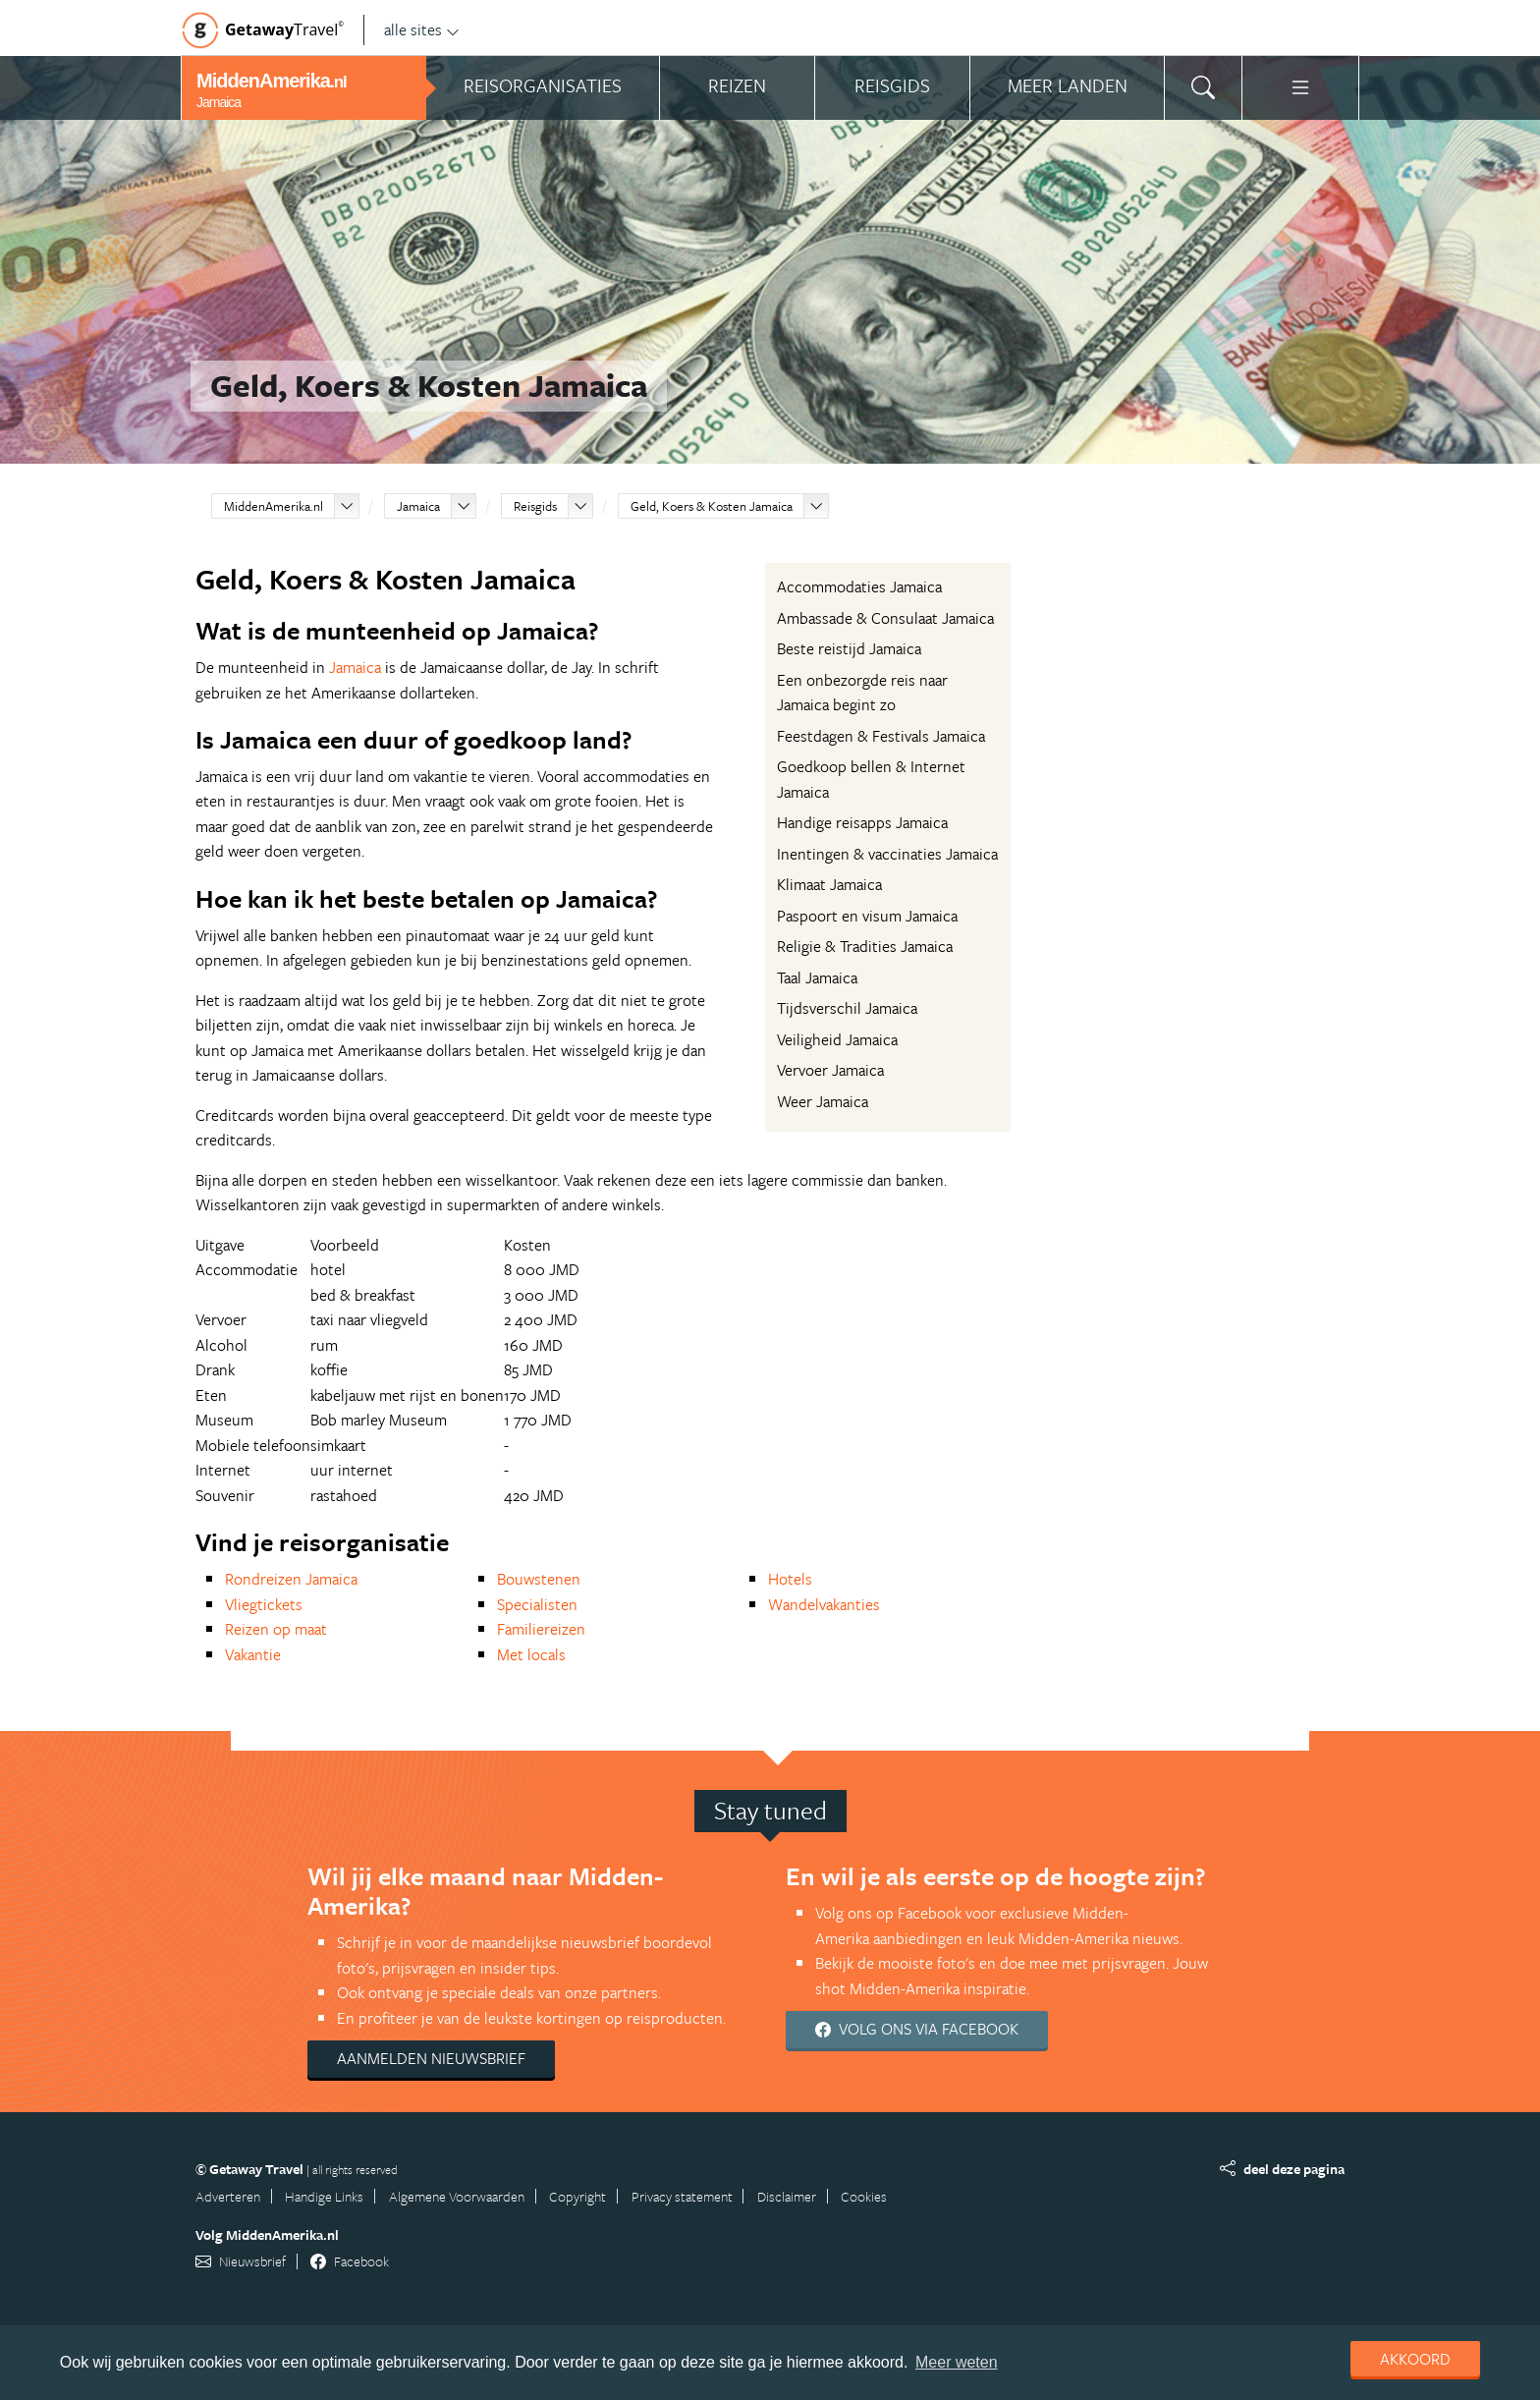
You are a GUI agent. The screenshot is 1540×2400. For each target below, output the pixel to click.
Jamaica (418, 506)
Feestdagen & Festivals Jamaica (881, 736)
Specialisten (537, 1604)
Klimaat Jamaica (829, 884)
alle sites (422, 29)
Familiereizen (541, 1629)
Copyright (577, 2196)
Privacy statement (682, 2196)
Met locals (531, 1654)
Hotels (790, 1579)
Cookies (864, 2196)
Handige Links (324, 2196)
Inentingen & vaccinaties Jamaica (887, 853)
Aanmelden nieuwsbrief (431, 2058)
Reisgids (535, 506)
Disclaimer (786, 2196)
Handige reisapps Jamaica (862, 822)
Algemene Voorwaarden (456, 2196)
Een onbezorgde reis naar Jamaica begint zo (862, 692)
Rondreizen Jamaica (291, 1579)
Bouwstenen (538, 1579)
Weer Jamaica (822, 1101)
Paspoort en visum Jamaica (867, 915)
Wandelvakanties (824, 1604)
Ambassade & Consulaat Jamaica (885, 618)
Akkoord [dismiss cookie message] (1415, 2359)
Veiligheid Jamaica (837, 1039)
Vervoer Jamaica (830, 1070)
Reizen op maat (276, 1629)
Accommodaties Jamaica (859, 586)
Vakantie (253, 1654)
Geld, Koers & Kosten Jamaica (712, 506)
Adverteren (227, 2196)
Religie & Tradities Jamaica (865, 946)
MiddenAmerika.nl (273, 506)
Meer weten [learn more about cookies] (956, 2362)
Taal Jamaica (817, 977)
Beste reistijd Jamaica (849, 648)
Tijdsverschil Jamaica (847, 1008)
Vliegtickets (263, 1604)
